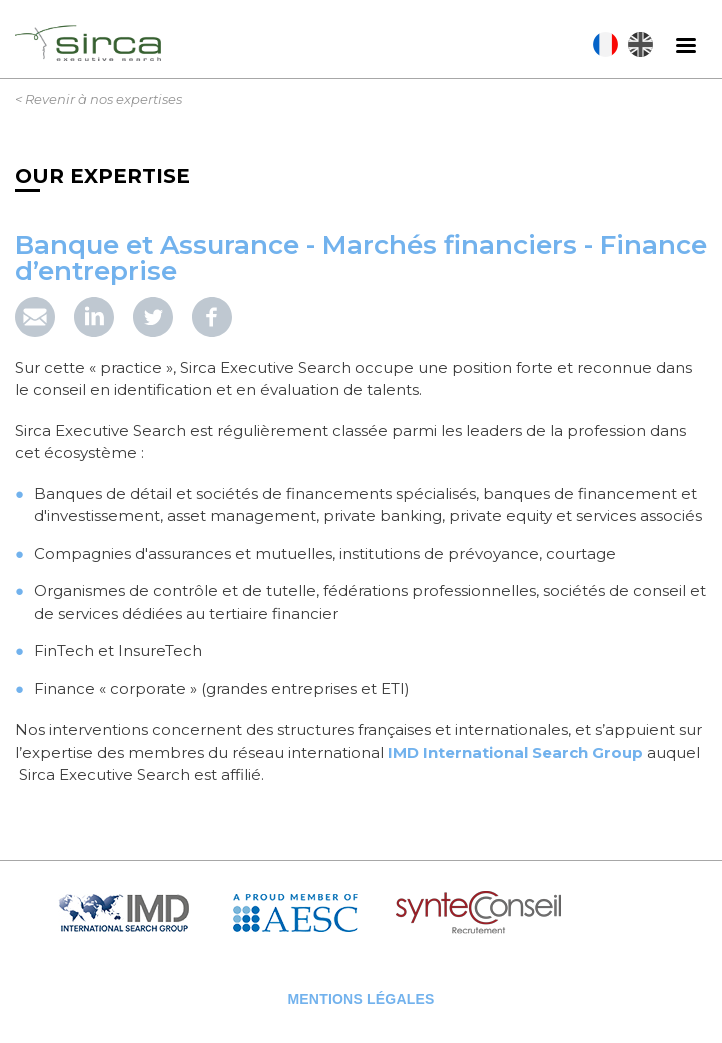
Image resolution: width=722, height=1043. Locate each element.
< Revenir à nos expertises (98, 99)
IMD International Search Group (515, 752)
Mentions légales (360, 999)
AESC (309, 913)
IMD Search (140, 913)
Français (605, 44)
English (640, 44)
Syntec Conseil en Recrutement (530, 913)
